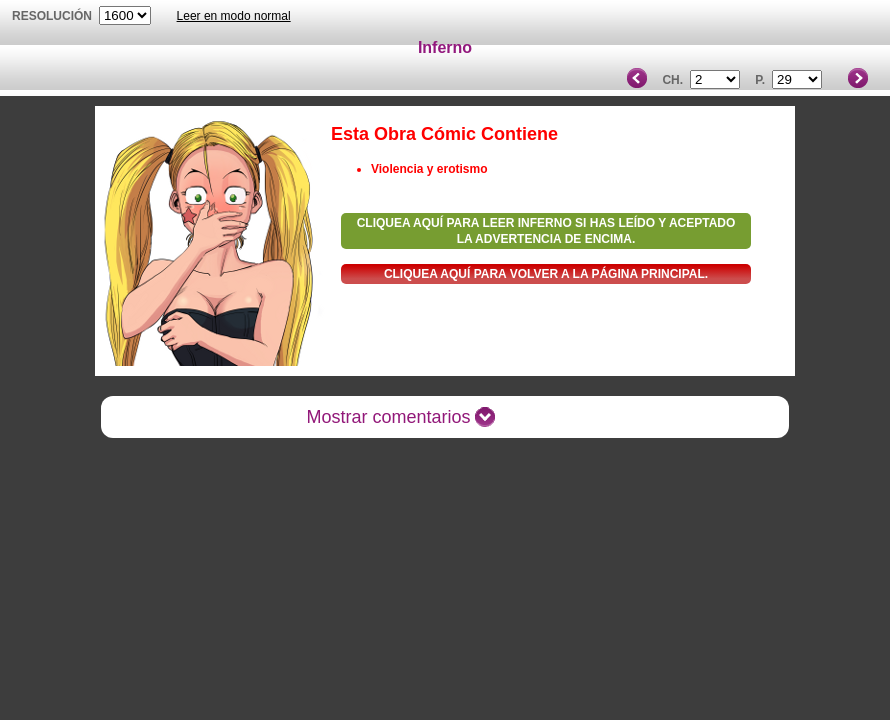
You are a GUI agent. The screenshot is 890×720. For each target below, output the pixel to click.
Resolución (52, 16)
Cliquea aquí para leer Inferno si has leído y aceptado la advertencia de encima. (546, 231)
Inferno (445, 47)
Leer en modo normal (234, 16)
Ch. (672, 80)
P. (760, 80)
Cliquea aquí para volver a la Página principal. (546, 274)
